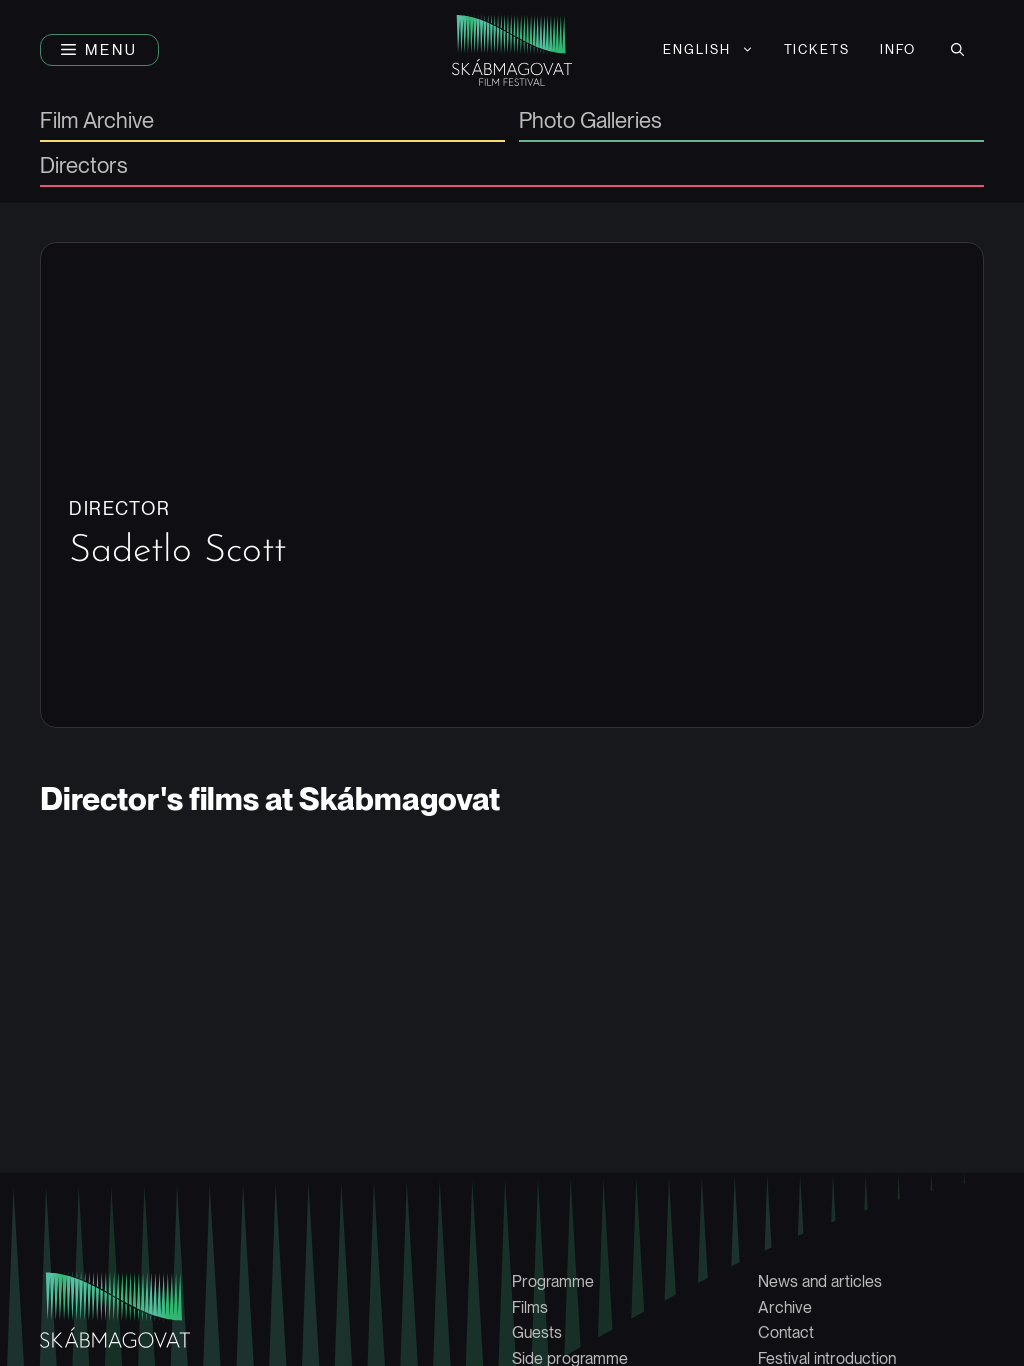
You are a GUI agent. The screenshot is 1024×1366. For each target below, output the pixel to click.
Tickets (817, 49)
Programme (553, 1281)
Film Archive (97, 121)
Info (898, 49)
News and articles (820, 1281)
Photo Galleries (590, 121)
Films (530, 1307)
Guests (537, 1332)
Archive (785, 1307)
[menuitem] (708, 50)
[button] (99, 50)
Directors (84, 166)
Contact (786, 1332)
